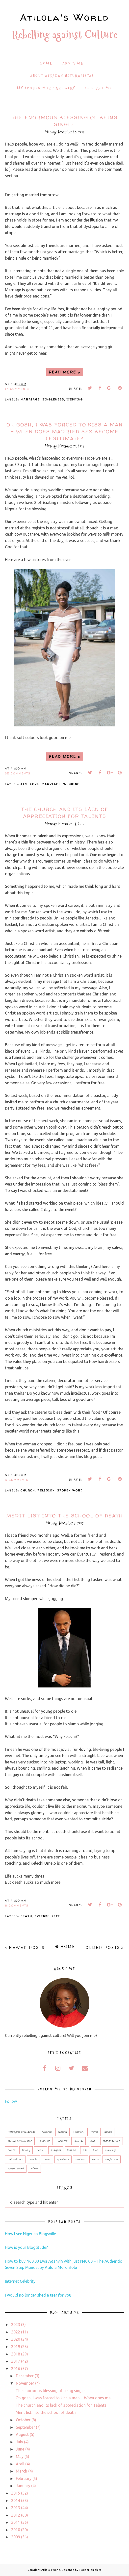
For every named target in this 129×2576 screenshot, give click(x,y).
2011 (15, 2522)
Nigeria (62, 2132)
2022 (15, 2332)
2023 (15, 2324)
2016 (15, 2368)
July (19, 2442)
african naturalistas (20, 2141)
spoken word (70, 1490)
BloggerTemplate (90, 2569)
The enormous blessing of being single (65, 121)
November (25, 2383)
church (28, 1490)
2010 (15, 2529)
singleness (53, 399)
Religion (46, 1490)
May (20, 2456)
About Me (73, 63)
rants (95, 2159)
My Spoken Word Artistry (46, 88)
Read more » (64, 372)
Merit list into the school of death (64, 1515)
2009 (15, 2537)
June (20, 2449)
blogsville (44, 2141)
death (26, 1916)
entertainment (111, 2141)
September (25, 2427)
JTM (24, 784)
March (21, 2471)
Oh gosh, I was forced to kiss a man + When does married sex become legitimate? (64, 431)
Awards (47, 2132)
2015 (15, 2493)
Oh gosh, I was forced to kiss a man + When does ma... (64, 2398)
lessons (71, 2150)
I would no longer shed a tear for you (38, 2295)
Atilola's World (64, 17)
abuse (108, 2132)
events (11, 2150)
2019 (15, 2346)
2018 (15, 2354)
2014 (15, 2500)
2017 (15, 2361)
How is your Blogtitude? (26, 2247)
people (33, 2159)
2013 (15, 2507)
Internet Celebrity (20, 2281)
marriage (30, 399)
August (22, 2434)
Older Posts (102, 1947)
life (56, 1916)
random (80, 2159)
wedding (75, 399)
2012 (15, 2515)
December (25, 2376)
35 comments (17, 773)
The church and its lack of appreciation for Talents (64, 812)
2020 (15, 2339)
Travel (94, 2132)
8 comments (16, 1905)
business (62, 2141)
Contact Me (98, 88)
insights (56, 2150)
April (20, 2464)
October (23, 2420)
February (23, 2478)
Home (46, 63)
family (26, 2150)
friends (42, 1916)
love (34, 784)
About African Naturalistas (62, 75)
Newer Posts (27, 1947)
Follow (11, 2101)
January (23, 2485)
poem (47, 2159)
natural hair (15, 2159)
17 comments (17, 389)
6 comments (16, 1480)
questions (63, 2159)
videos (34, 2168)
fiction (40, 2150)
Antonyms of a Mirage (21, 2132)
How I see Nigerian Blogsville (30, 2233)
